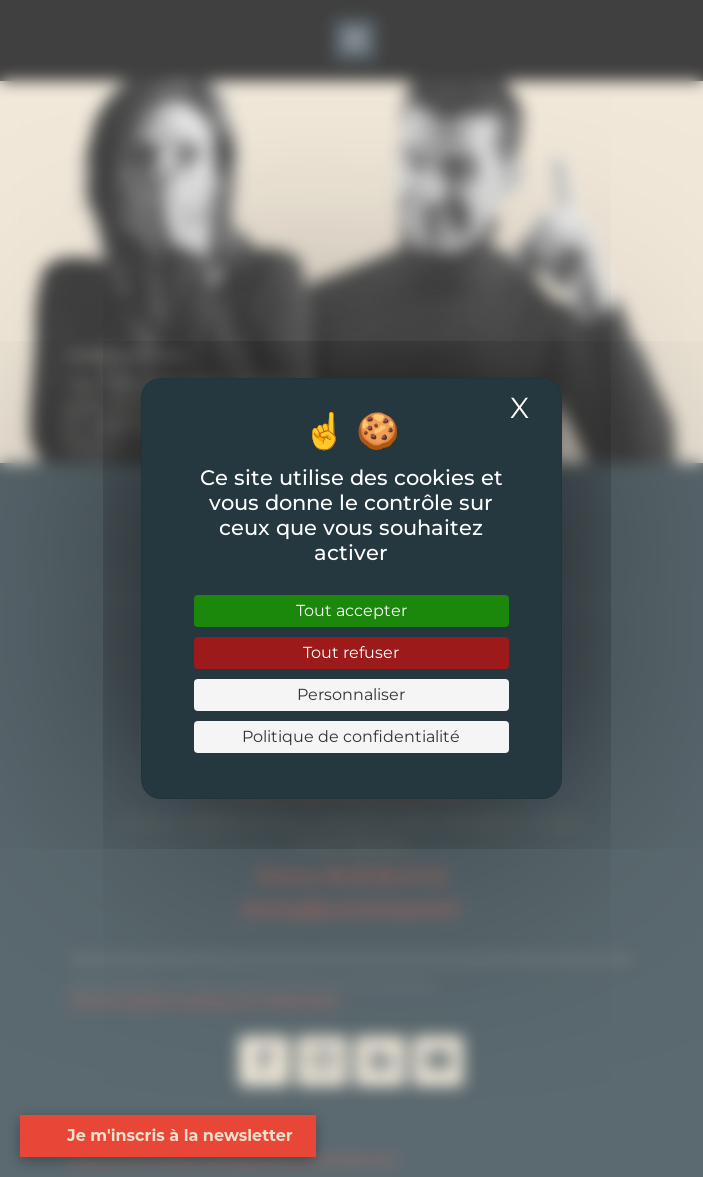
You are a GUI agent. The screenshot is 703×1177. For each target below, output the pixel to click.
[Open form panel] (158, 1136)
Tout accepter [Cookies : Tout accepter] (351, 610)
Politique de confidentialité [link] (351, 736)
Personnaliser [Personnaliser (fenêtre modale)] (351, 694)
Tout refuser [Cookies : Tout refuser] (351, 652)
